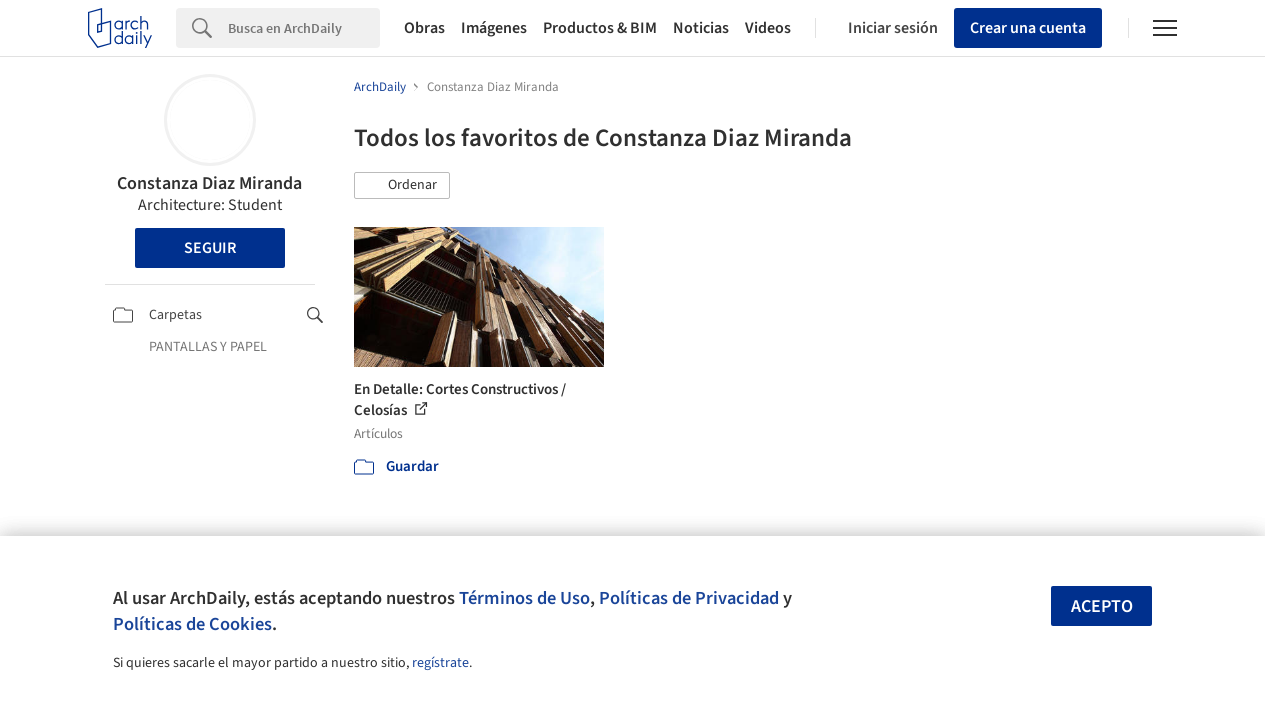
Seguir (210, 248)
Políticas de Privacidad (689, 598)
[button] (402, 186)
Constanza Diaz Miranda (209, 183)
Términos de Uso (524, 598)
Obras (424, 28)
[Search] (304, 28)
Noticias (701, 28)
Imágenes (494, 28)
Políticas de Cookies (192, 624)
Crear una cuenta (1028, 28)
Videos (768, 28)
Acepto (1102, 606)
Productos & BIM (600, 28)
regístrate (440, 663)
